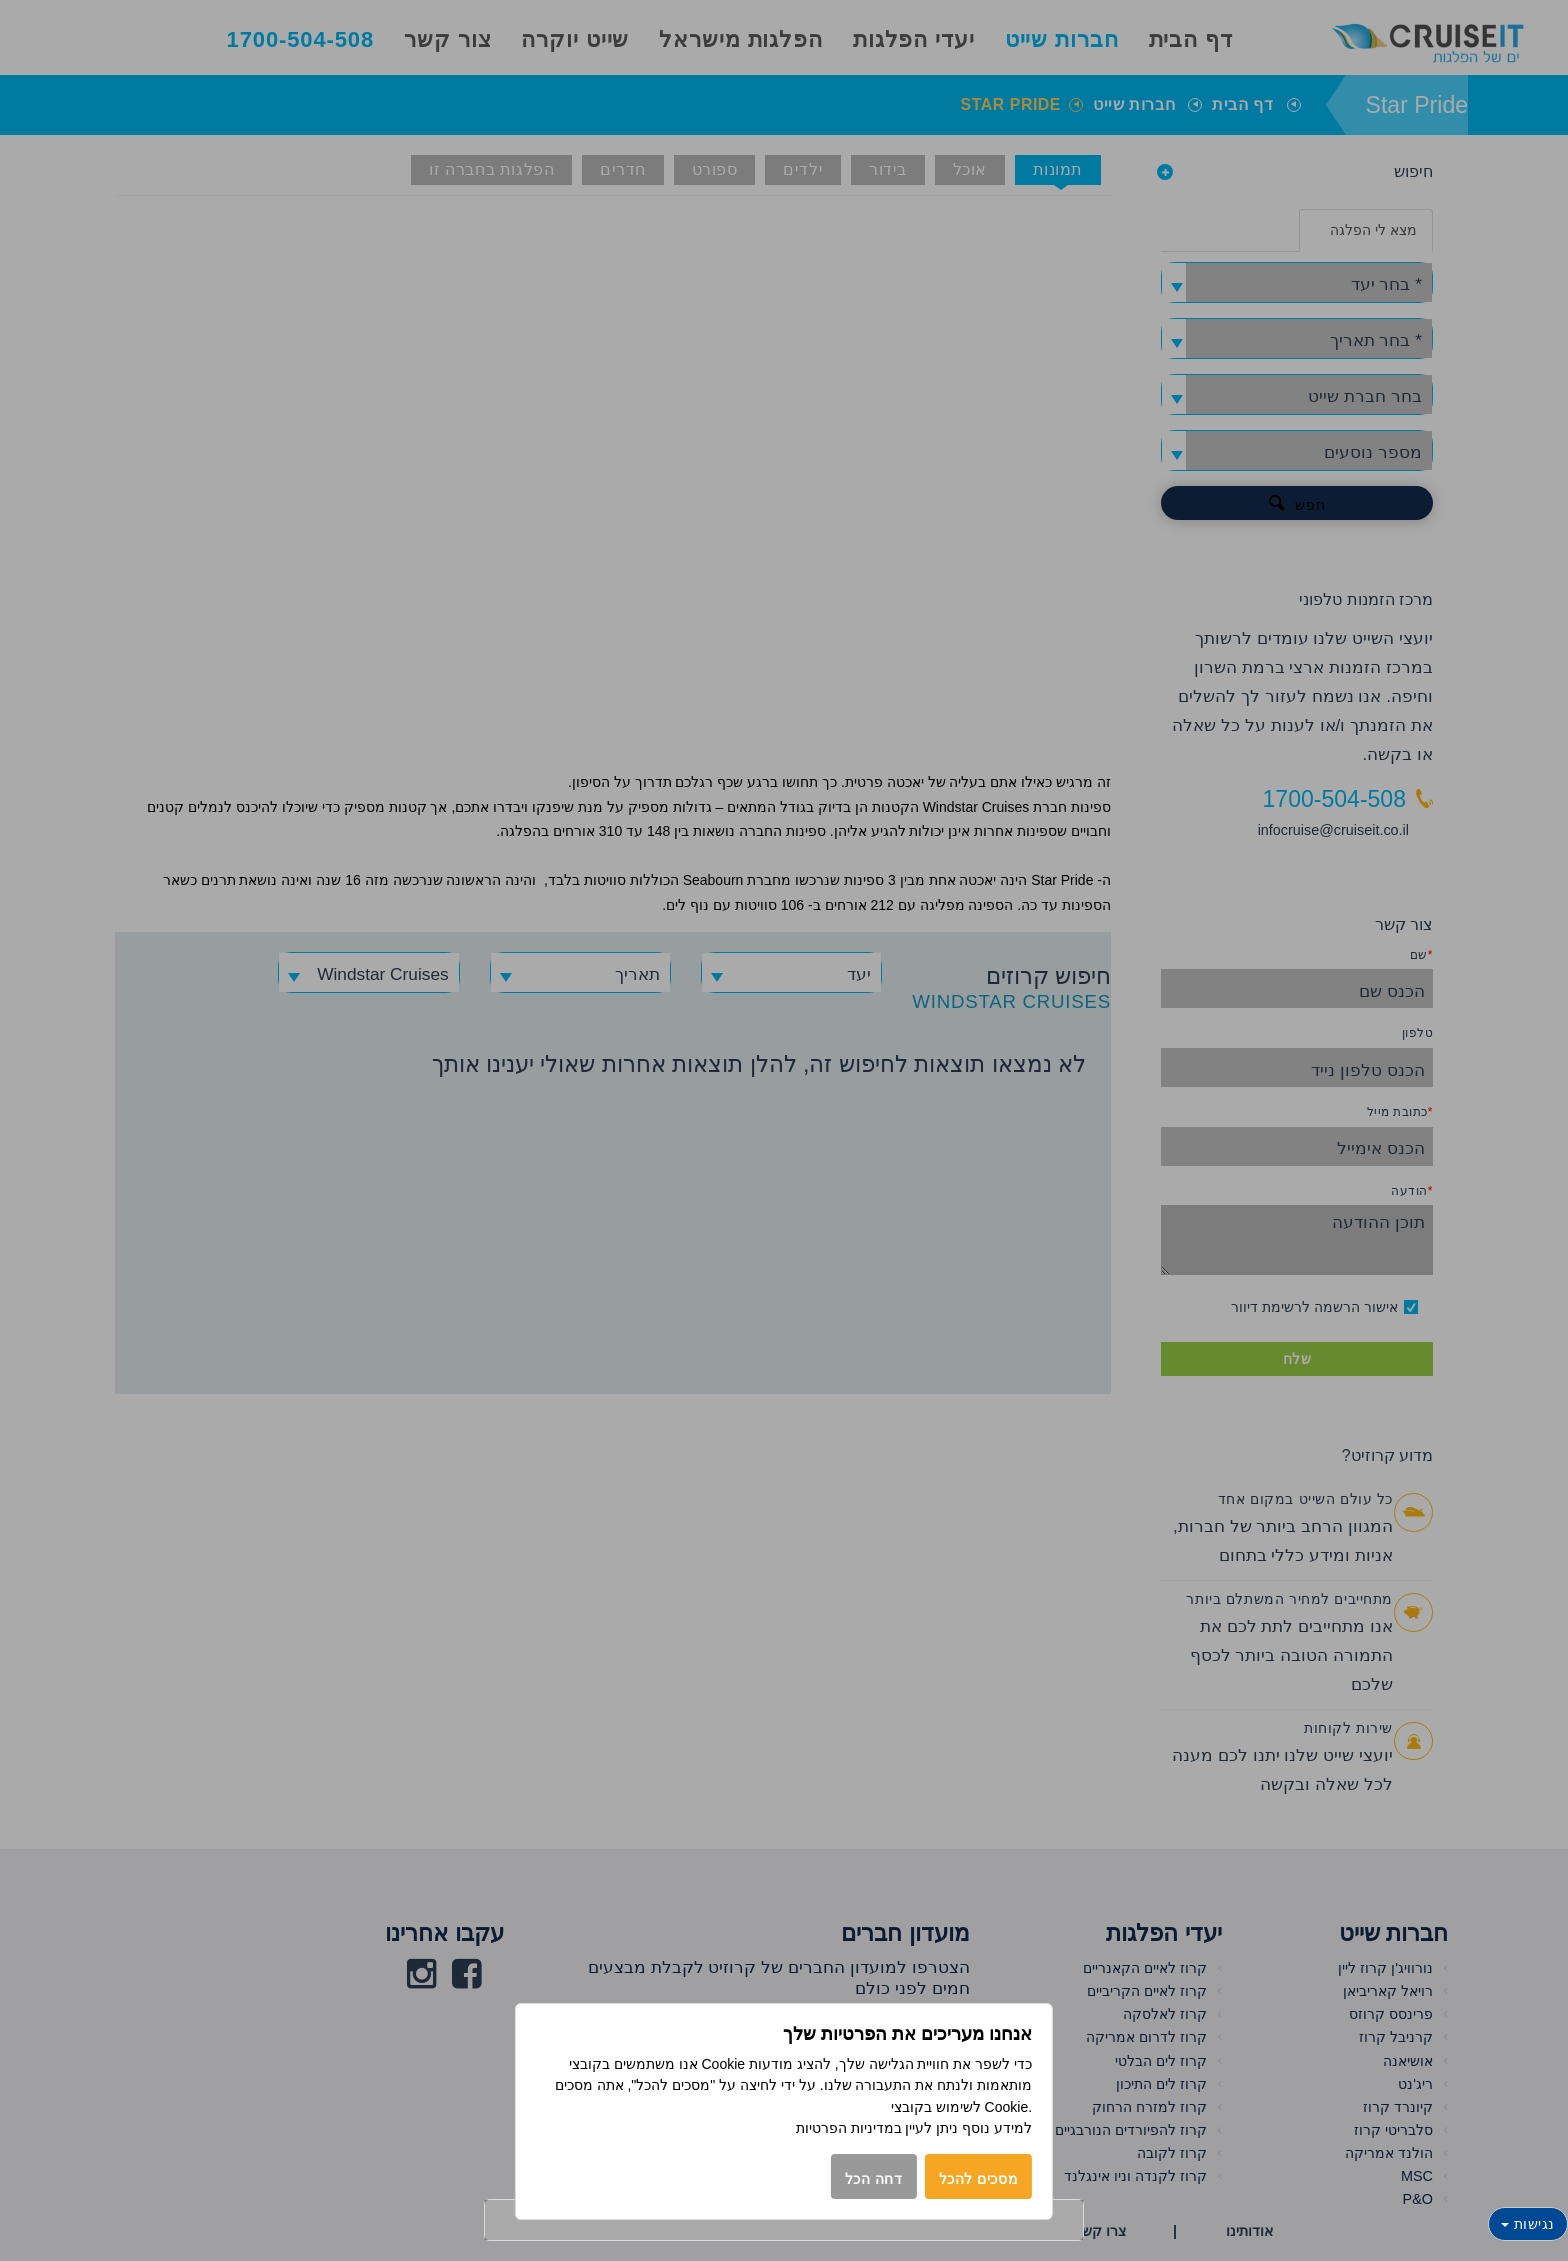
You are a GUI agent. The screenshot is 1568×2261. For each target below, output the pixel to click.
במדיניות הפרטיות (849, 2128)
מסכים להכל (979, 2179)
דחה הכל (874, 2179)
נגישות (1528, 2224)
